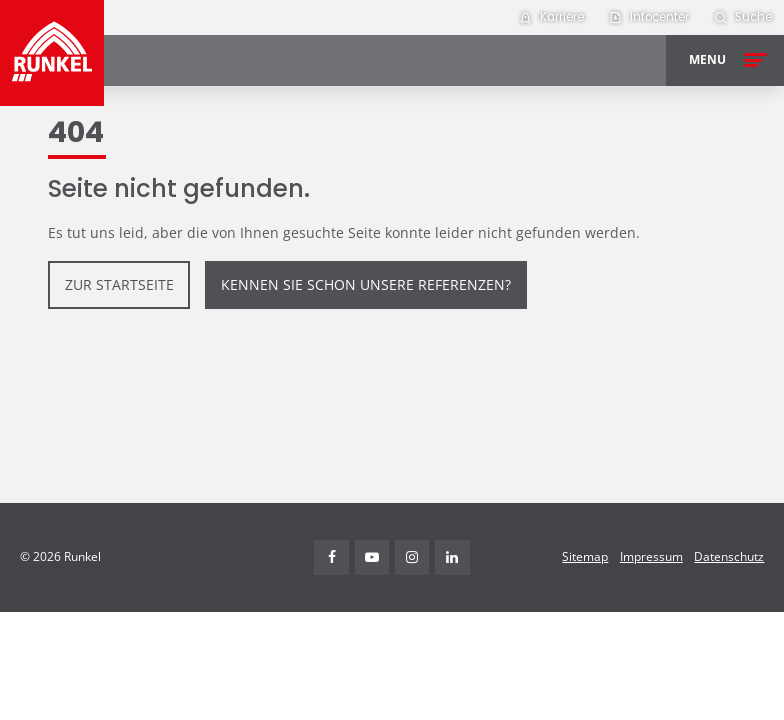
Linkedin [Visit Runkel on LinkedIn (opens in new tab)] (452, 557)
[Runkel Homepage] (52, 53)
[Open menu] (725, 60)
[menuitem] (551, 17)
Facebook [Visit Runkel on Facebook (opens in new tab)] (331, 557)
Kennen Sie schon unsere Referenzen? (366, 284)
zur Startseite (119, 284)
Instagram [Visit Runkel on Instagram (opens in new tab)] (412, 557)
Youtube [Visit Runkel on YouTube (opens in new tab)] (372, 557)
